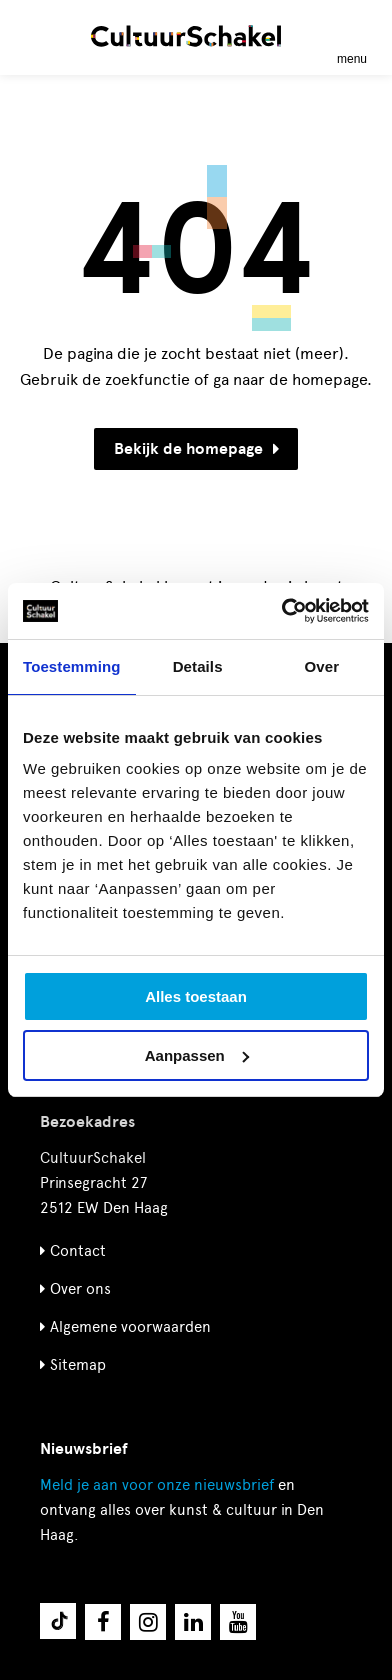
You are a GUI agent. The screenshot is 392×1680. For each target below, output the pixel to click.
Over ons (80, 1289)
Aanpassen (197, 1055)
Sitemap (78, 1365)
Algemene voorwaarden (130, 1327)
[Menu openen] (352, 36)
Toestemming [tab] (72, 666)
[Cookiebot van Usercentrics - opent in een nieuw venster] (282, 611)
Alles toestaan (196, 996)
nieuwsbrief (157, 1485)
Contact (78, 1251)
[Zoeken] (38, 35)
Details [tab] (198, 666)
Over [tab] (322, 666)
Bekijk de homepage (196, 449)
